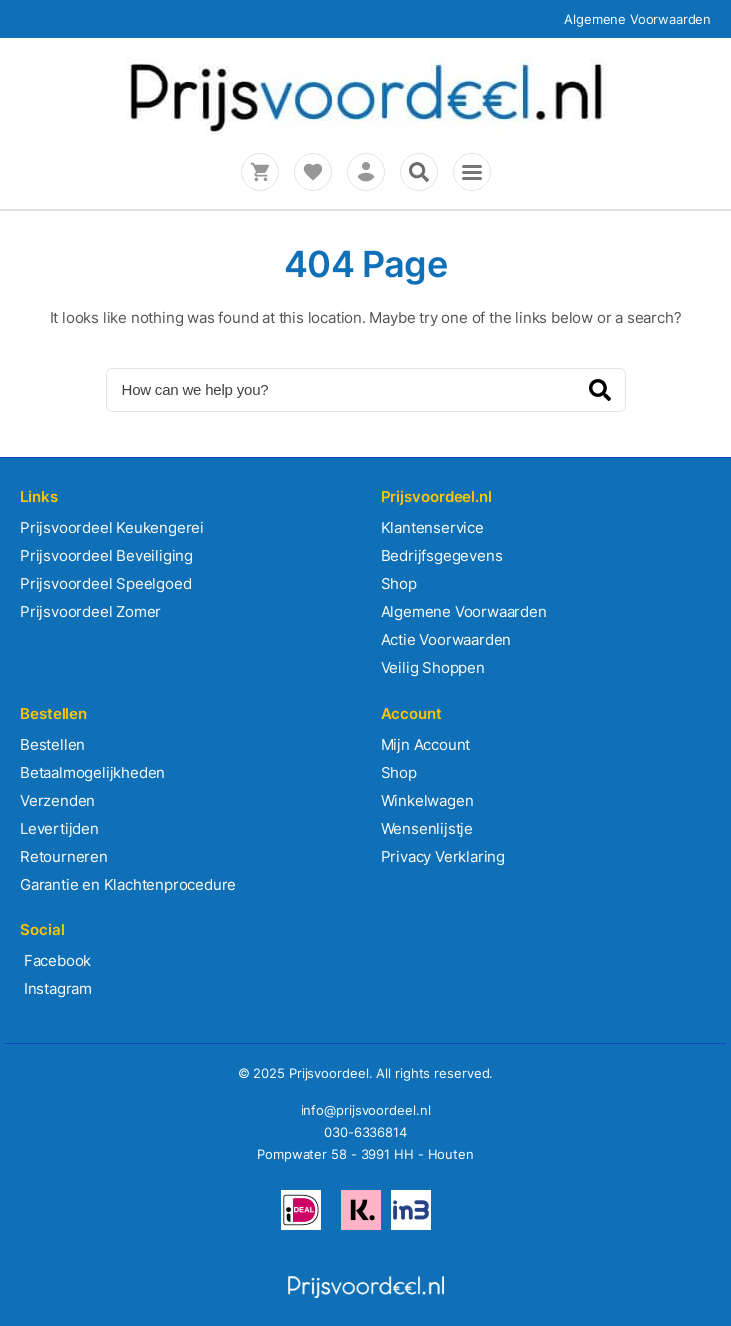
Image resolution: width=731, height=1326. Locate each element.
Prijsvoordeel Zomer (90, 611)
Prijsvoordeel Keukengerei (112, 527)
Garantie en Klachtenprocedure (128, 884)
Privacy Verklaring (443, 856)
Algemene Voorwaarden (637, 19)
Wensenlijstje (427, 828)
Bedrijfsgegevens (442, 555)
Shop (399, 583)
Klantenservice (432, 527)
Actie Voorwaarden (446, 639)
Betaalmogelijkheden (92, 772)
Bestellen (52, 744)
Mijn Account (426, 744)
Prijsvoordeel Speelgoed (105, 583)
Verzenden (57, 800)
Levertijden (59, 828)
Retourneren (64, 856)
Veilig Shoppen (433, 667)
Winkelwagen (427, 800)
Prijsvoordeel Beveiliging (106, 555)
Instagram (56, 988)
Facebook (55, 960)
